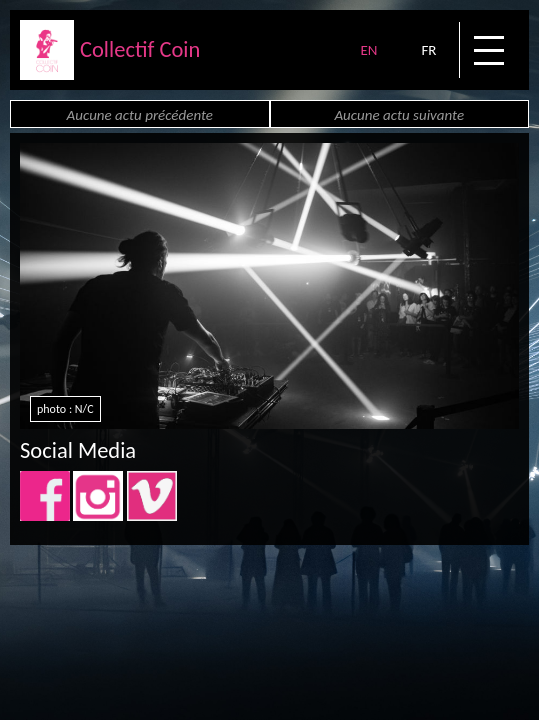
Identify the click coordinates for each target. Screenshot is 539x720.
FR (428, 50)
